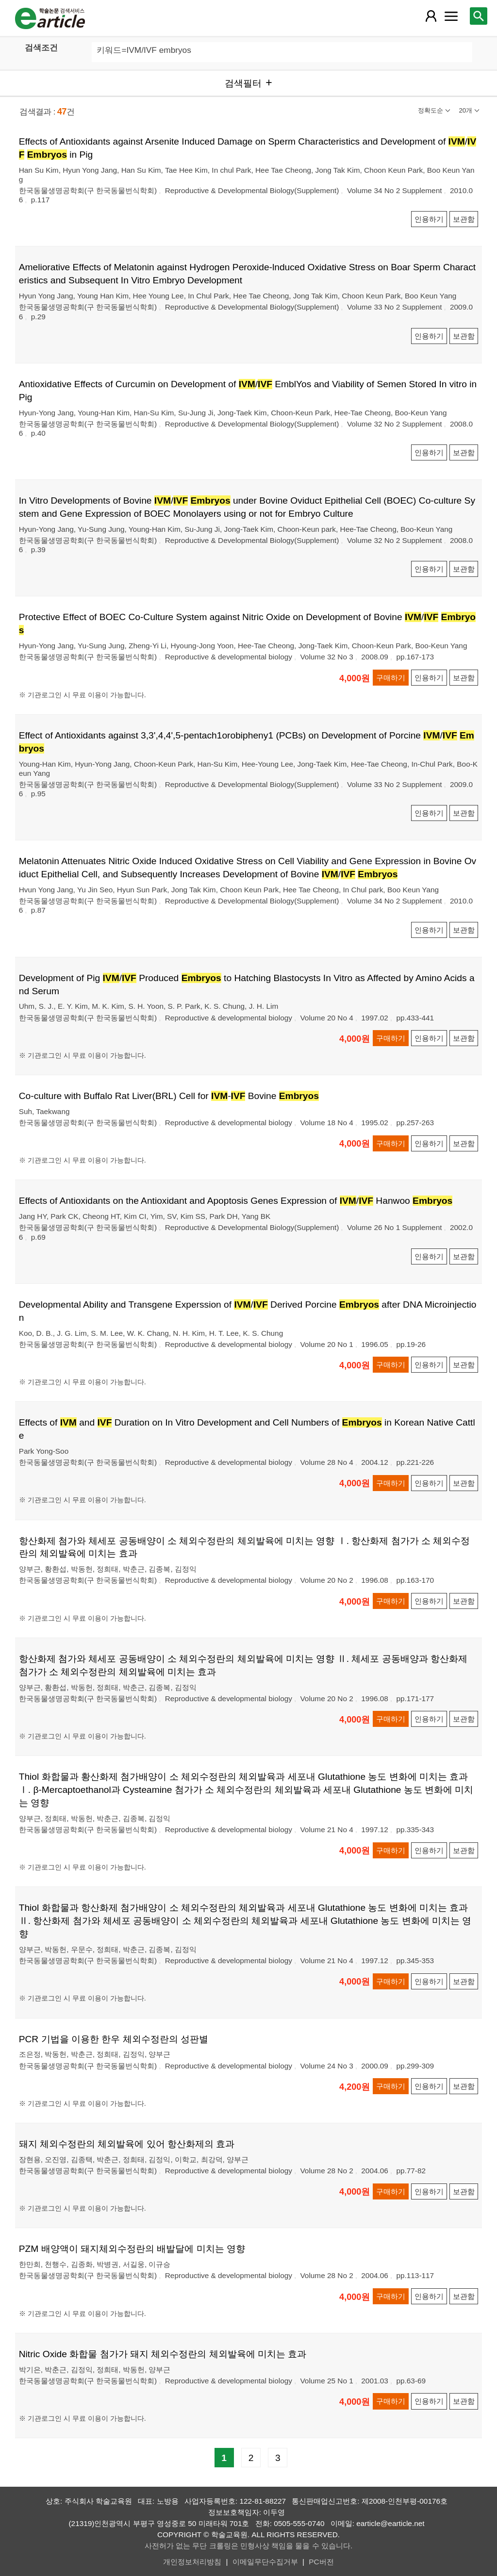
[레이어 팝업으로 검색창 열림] (478, 16)
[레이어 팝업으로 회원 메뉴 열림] (431, 16)
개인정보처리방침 (192, 2562)
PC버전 (321, 2562)
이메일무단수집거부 (265, 2562)
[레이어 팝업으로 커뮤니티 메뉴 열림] (451, 16)
